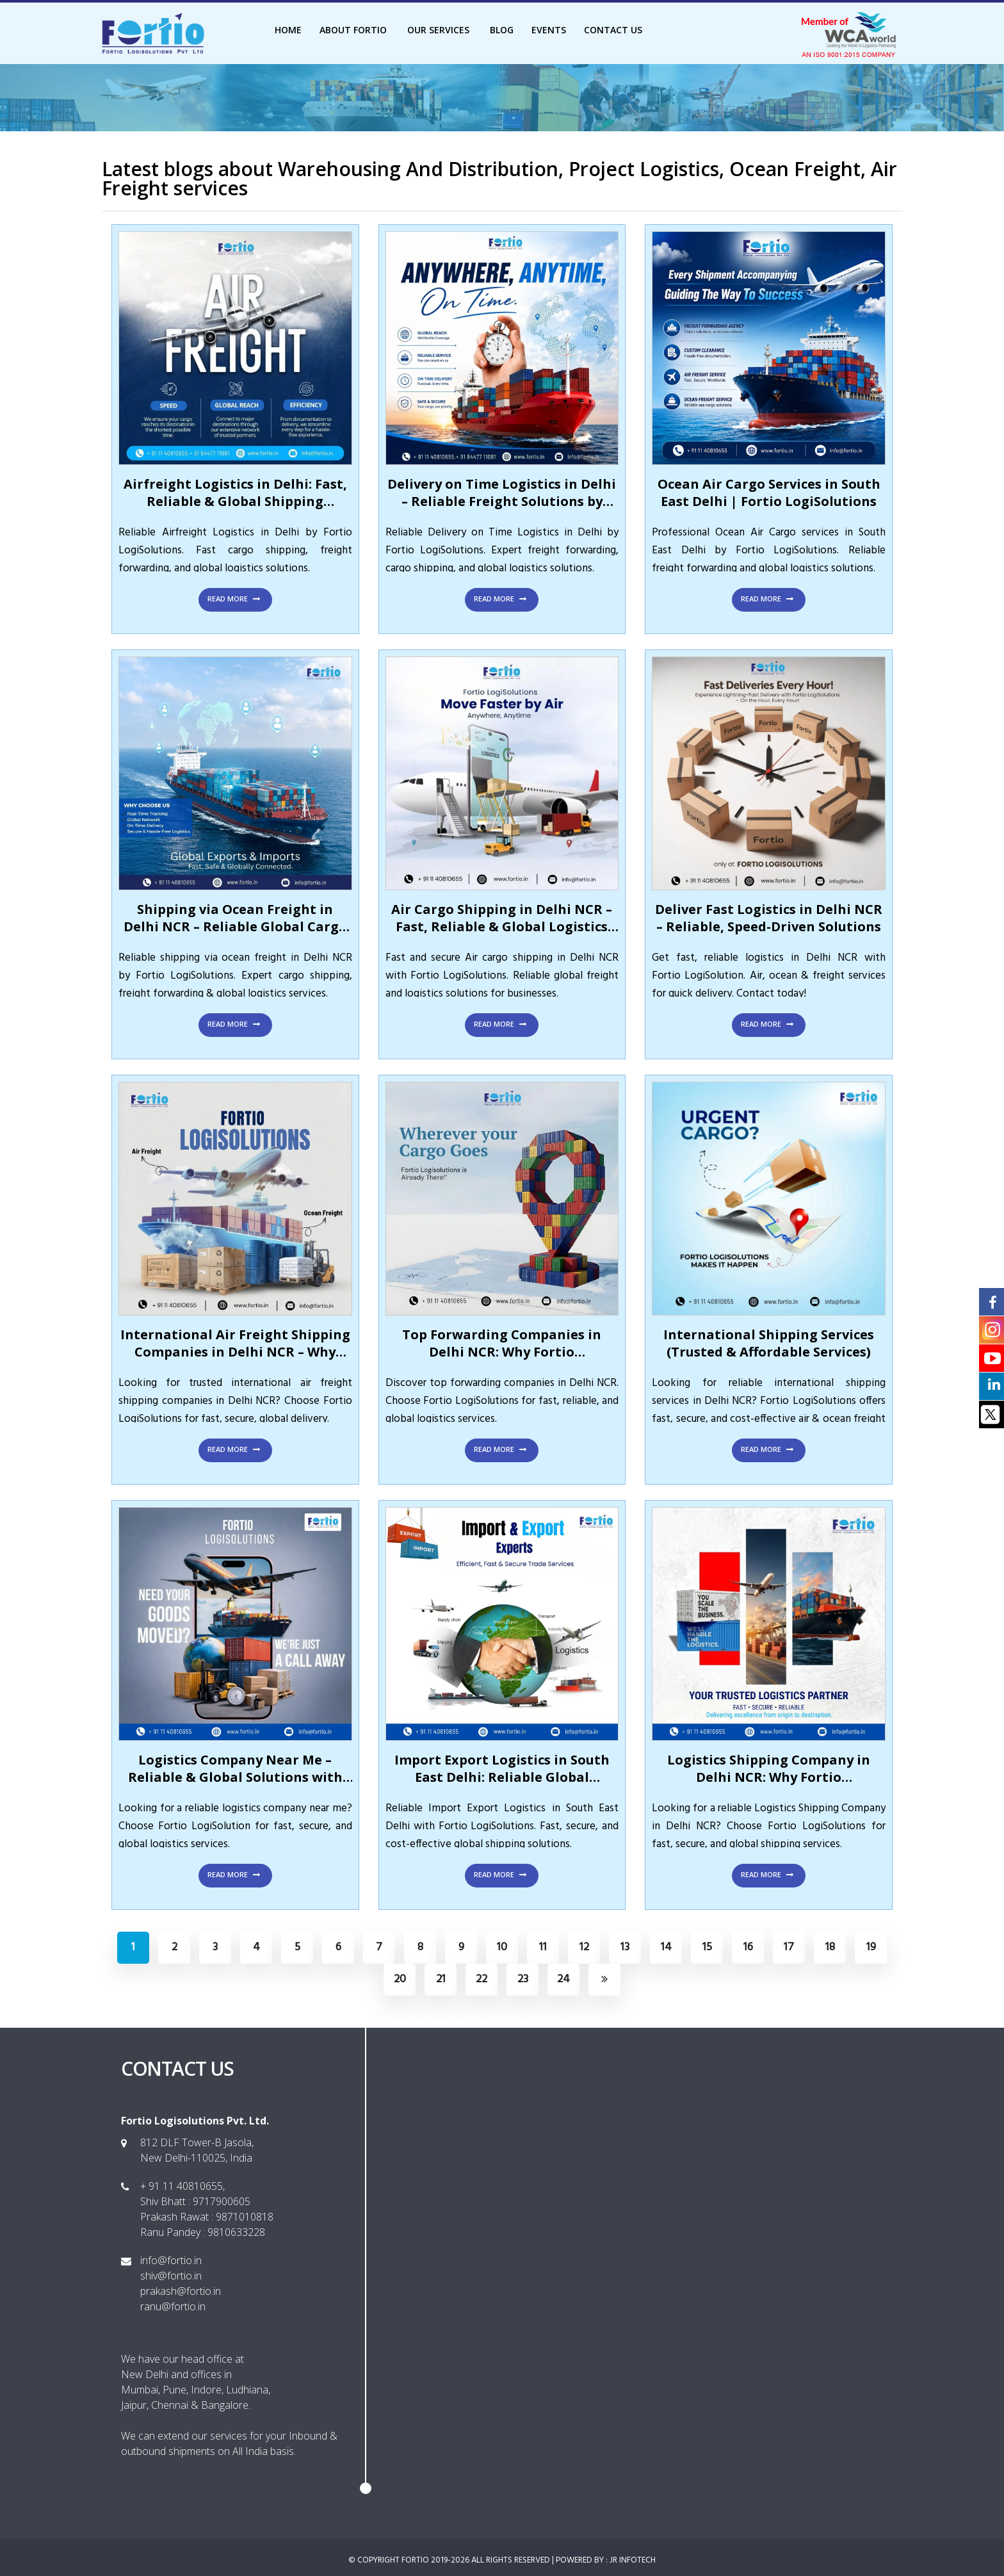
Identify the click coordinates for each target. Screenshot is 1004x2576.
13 (624, 1947)
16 (748, 1947)
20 (400, 1979)
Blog (502, 30)
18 (830, 1947)
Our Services (439, 30)
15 (707, 1947)
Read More (235, 599)
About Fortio (354, 30)
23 (522, 1979)
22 (481, 1979)
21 (441, 1979)
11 (543, 1947)
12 (584, 1947)
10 (502, 1947)
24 (563, 1979)
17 (789, 1947)
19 (871, 1947)
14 (666, 1947)
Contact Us (613, 30)
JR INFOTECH (633, 2560)
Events (548, 30)
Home (288, 30)
